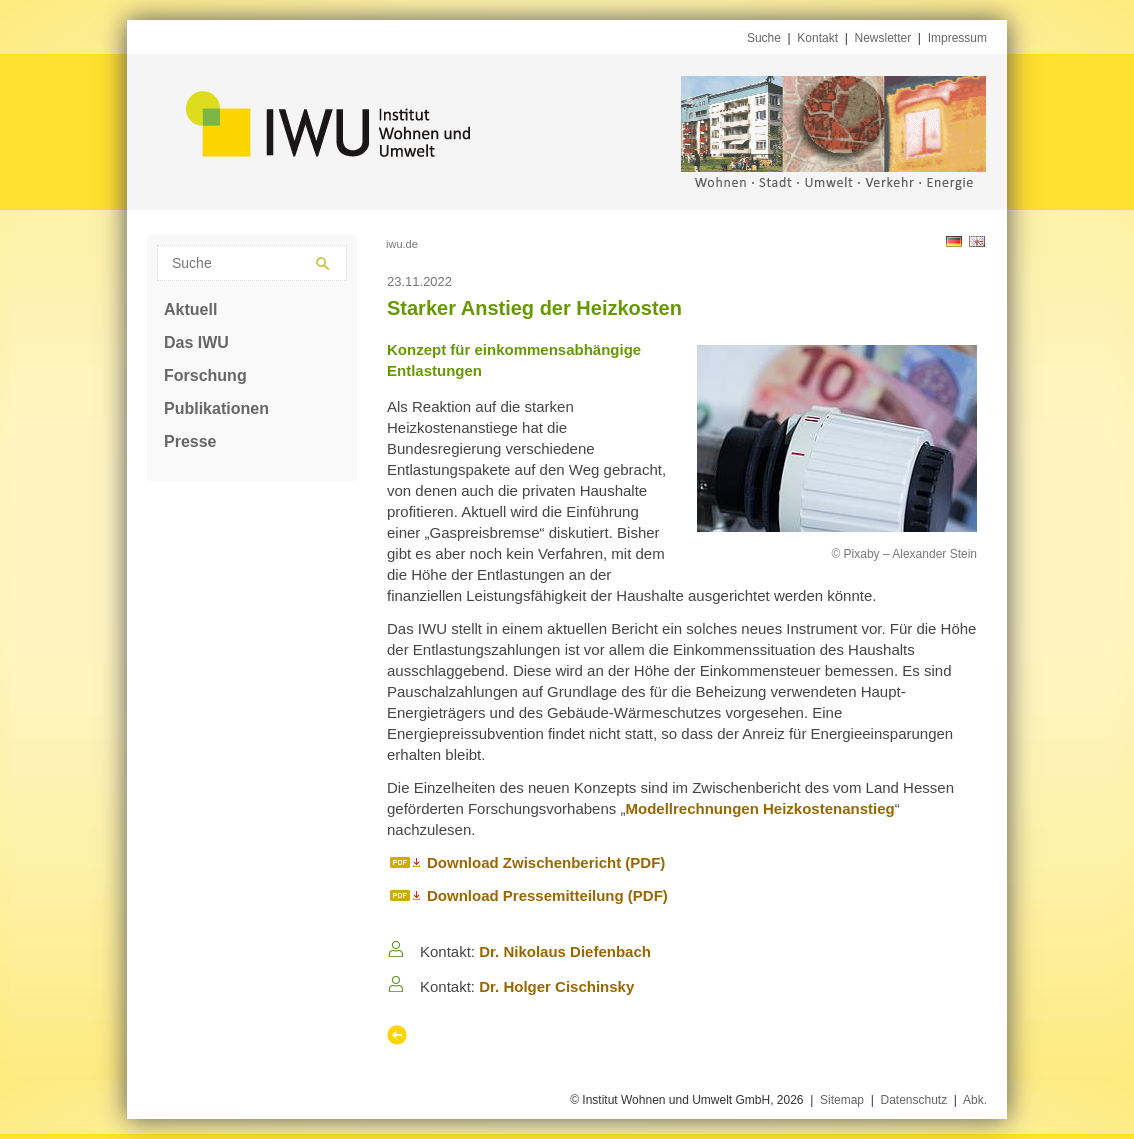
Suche (764, 38)
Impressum (957, 38)
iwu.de (402, 244)
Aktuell (190, 309)
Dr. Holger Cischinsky (556, 986)
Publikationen (216, 408)
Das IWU (196, 342)
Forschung (205, 375)
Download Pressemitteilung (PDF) (547, 895)
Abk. (975, 1100)
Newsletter (883, 38)
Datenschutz (913, 1100)
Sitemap (842, 1100)
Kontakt (817, 38)
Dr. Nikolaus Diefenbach (565, 951)
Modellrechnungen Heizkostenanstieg (759, 808)
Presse (190, 441)
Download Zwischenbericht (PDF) (546, 862)
